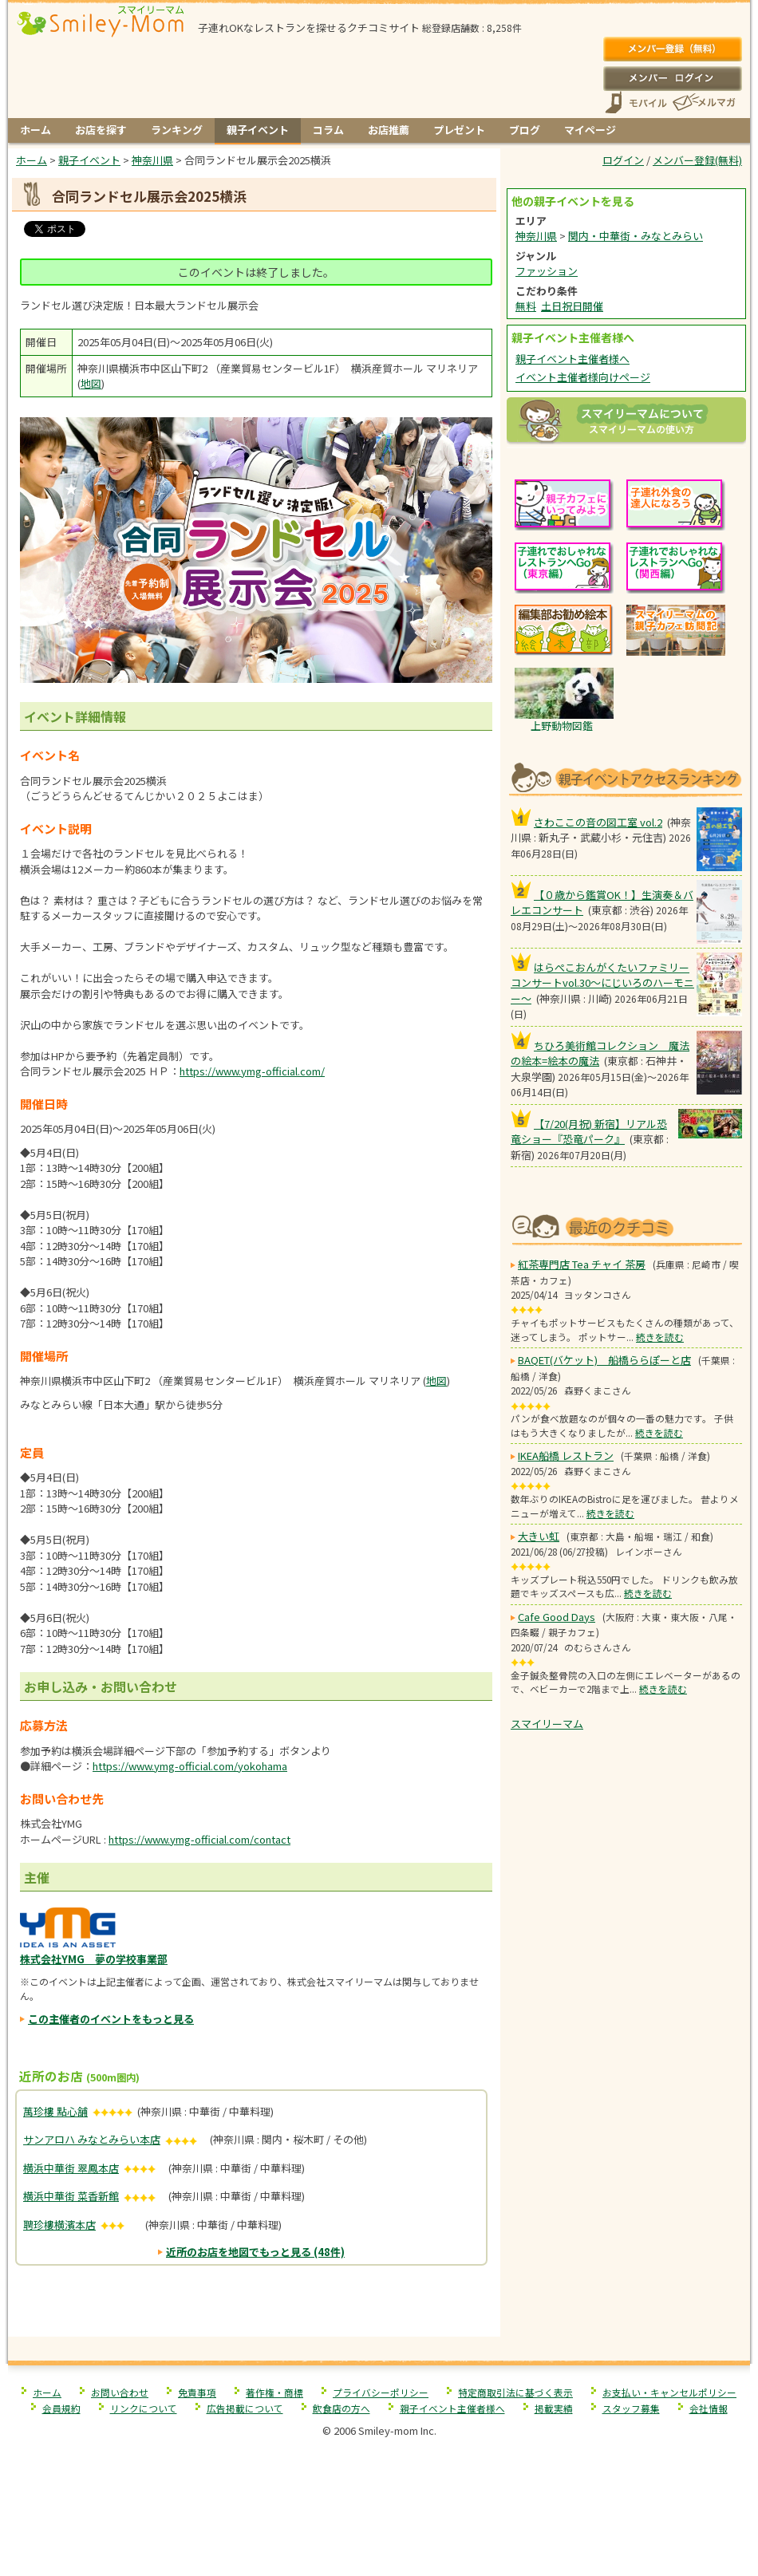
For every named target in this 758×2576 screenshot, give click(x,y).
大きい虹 (538, 1536)
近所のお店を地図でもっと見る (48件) (255, 2251)
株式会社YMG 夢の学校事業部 (94, 1959)
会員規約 (61, 2408)
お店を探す (101, 129)
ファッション (546, 270)
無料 (525, 306)
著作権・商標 (274, 2392)
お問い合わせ (119, 2392)
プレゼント (459, 129)
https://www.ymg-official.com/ (252, 1071)
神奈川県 (536, 235)
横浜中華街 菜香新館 (71, 2195)
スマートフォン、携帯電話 (635, 102)
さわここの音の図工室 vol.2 (598, 822)
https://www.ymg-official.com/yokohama (190, 1765)
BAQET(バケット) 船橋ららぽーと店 (604, 1359)
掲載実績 (554, 2408)
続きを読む (660, 1336)
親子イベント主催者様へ (572, 358)
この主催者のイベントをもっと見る (111, 2018)
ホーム (35, 129)
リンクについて (143, 2408)
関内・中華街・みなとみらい (635, 235)
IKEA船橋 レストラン (566, 1455)
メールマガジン (702, 102)
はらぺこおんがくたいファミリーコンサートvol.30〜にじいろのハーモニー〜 (602, 983)
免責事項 (197, 2392)
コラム (328, 129)
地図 (91, 383)
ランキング (177, 129)
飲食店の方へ (341, 2408)
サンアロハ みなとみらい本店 (91, 2139)
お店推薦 (388, 129)
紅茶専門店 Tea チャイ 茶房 (581, 1264)
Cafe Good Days (556, 1616)
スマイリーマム (547, 1723)
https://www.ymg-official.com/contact (199, 1839)
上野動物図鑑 (562, 725)
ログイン (672, 78)
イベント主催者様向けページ (582, 377)
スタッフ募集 (631, 2408)
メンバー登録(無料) (672, 49)
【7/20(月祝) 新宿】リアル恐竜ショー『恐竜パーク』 (589, 1131)
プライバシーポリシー (380, 2392)
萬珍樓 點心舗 (55, 2111)
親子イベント (258, 129)
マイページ (590, 129)
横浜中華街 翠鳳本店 (71, 2168)
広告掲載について (245, 2408)
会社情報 (708, 2408)
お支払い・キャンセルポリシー (669, 2392)
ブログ (524, 129)
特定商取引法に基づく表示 (515, 2392)
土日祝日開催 (572, 306)
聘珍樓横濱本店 (59, 2224)
